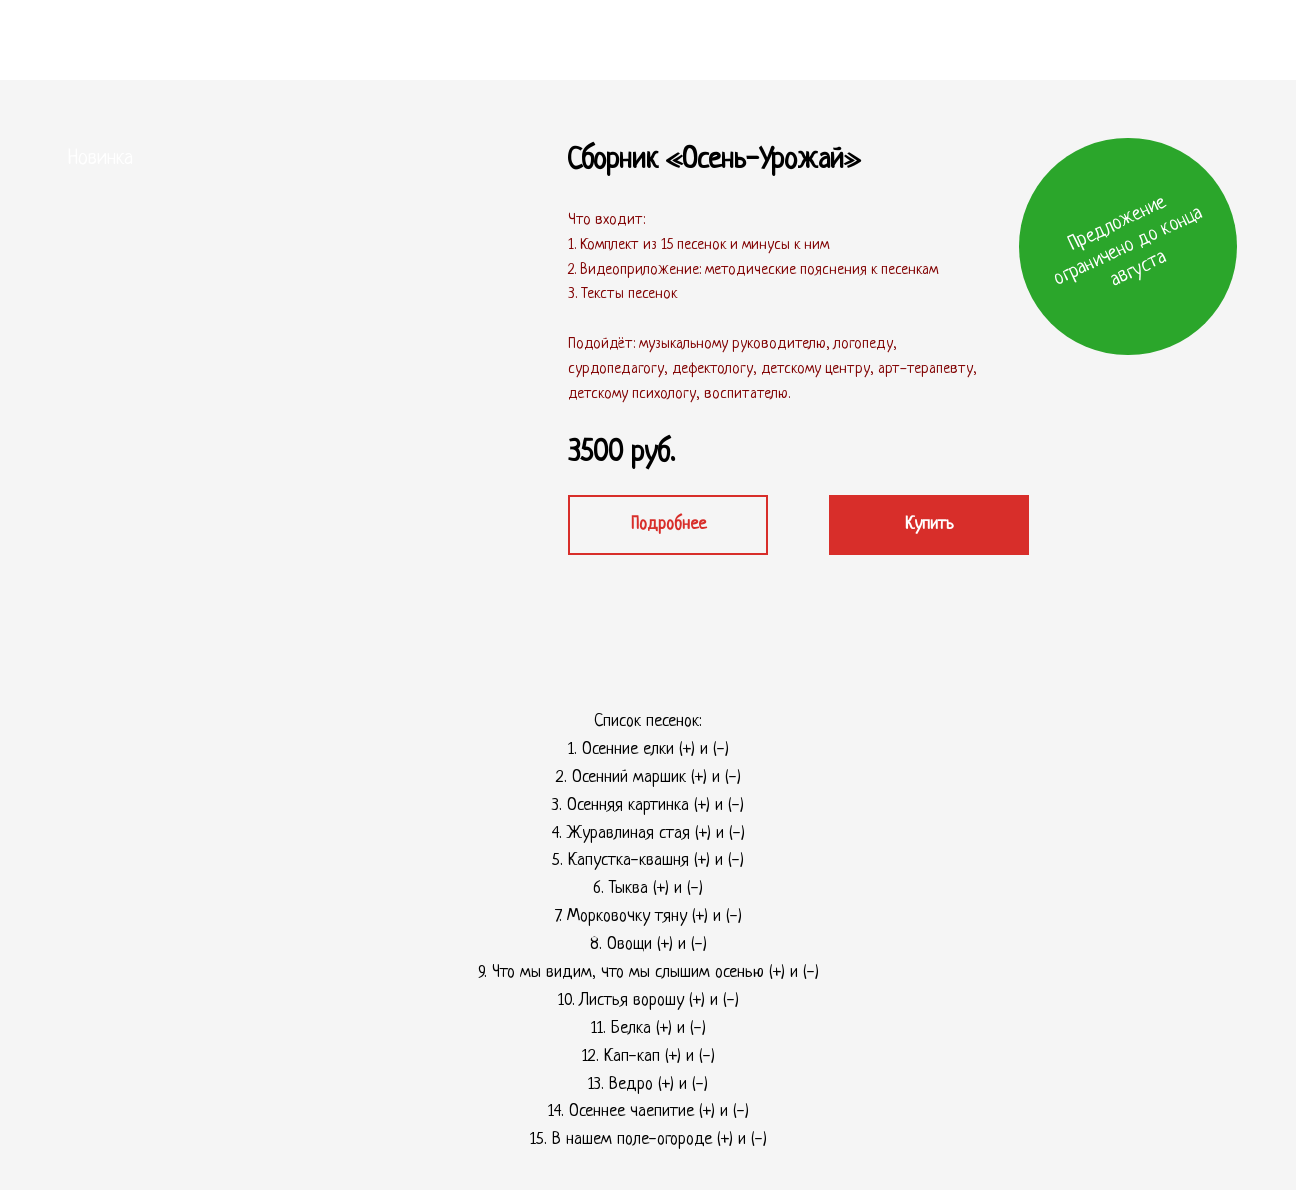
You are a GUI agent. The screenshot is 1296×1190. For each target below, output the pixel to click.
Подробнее (668, 524)
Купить (929, 524)
